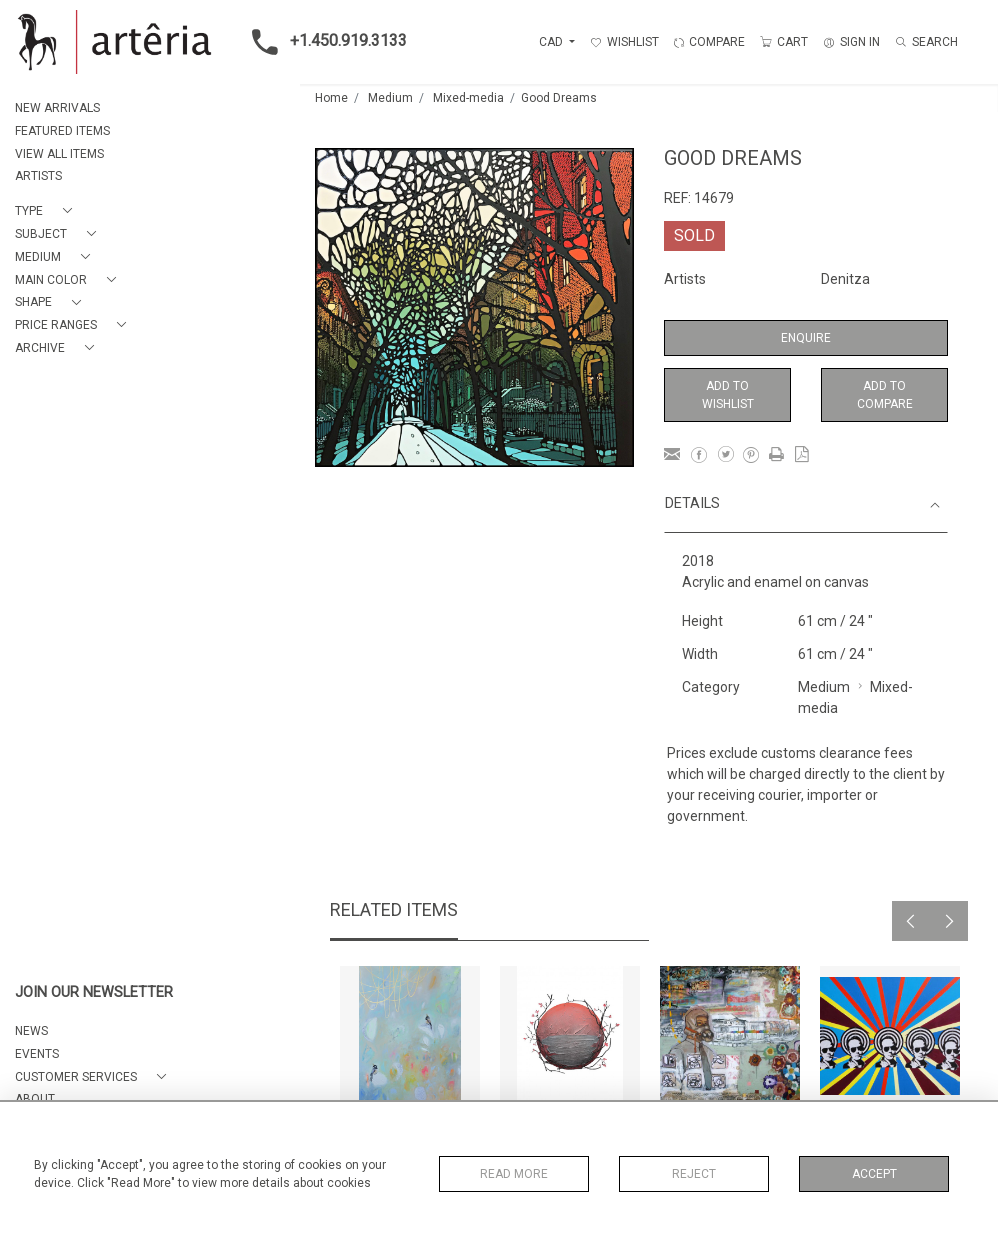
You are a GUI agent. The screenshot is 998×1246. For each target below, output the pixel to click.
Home (331, 98)
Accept (874, 1174)
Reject (694, 1174)
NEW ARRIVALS (57, 108)
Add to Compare (885, 395)
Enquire (806, 338)
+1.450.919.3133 (323, 42)
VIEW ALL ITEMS (59, 154)
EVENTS (37, 1054)
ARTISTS (38, 176)
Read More (514, 1174)
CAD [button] (552, 42)
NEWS (31, 1031)
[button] (47, 211)
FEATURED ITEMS (62, 131)
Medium (390, 98)
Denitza (845, 279)
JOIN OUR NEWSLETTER (94, 992)
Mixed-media (468, 98)
